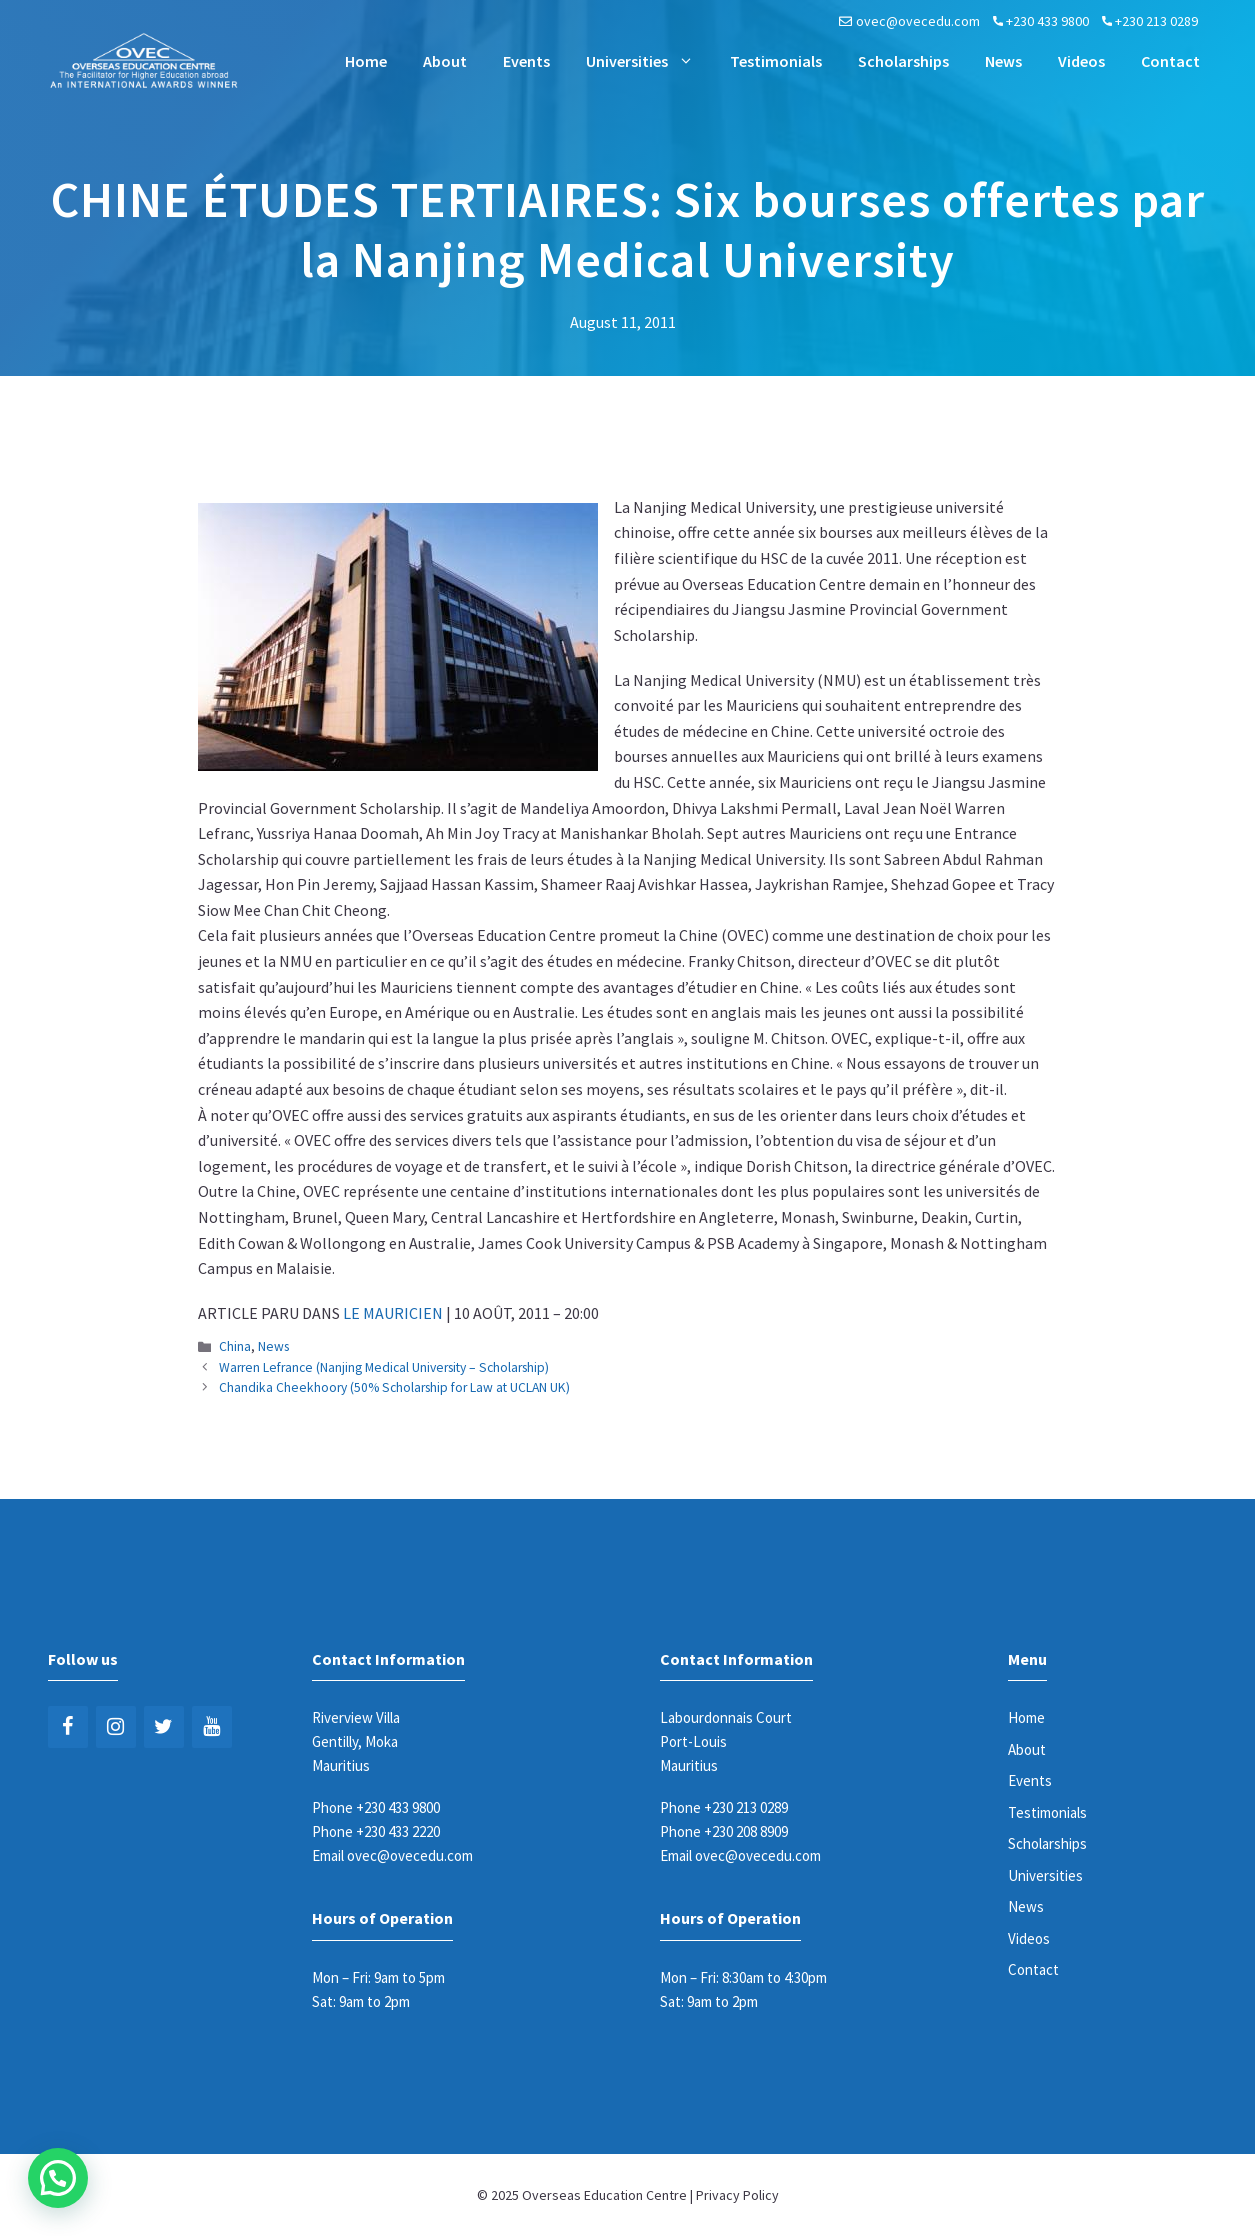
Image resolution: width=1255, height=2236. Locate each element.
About (445, 61)
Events (526, 61)
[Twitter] (164, 1727)
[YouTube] (212, 1727)
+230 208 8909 (746, 1831)
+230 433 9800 (1047, 21)
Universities (649, 61)
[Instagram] (116, 1727)
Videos (1081, 61)
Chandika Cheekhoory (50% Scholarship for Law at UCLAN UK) (394, 1387)
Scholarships (903, 61)
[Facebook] (68, 1727)
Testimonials (776, 61)
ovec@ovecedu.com (918, 21)
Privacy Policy (737, 2195)
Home (366, 61)
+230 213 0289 (1156, 21)
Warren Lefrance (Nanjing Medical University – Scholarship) (384, 1367)
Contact (1170, 61)
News (1003, 61)
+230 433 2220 (398, 1831)
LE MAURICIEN (393, 1313)
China (235, 1346)
